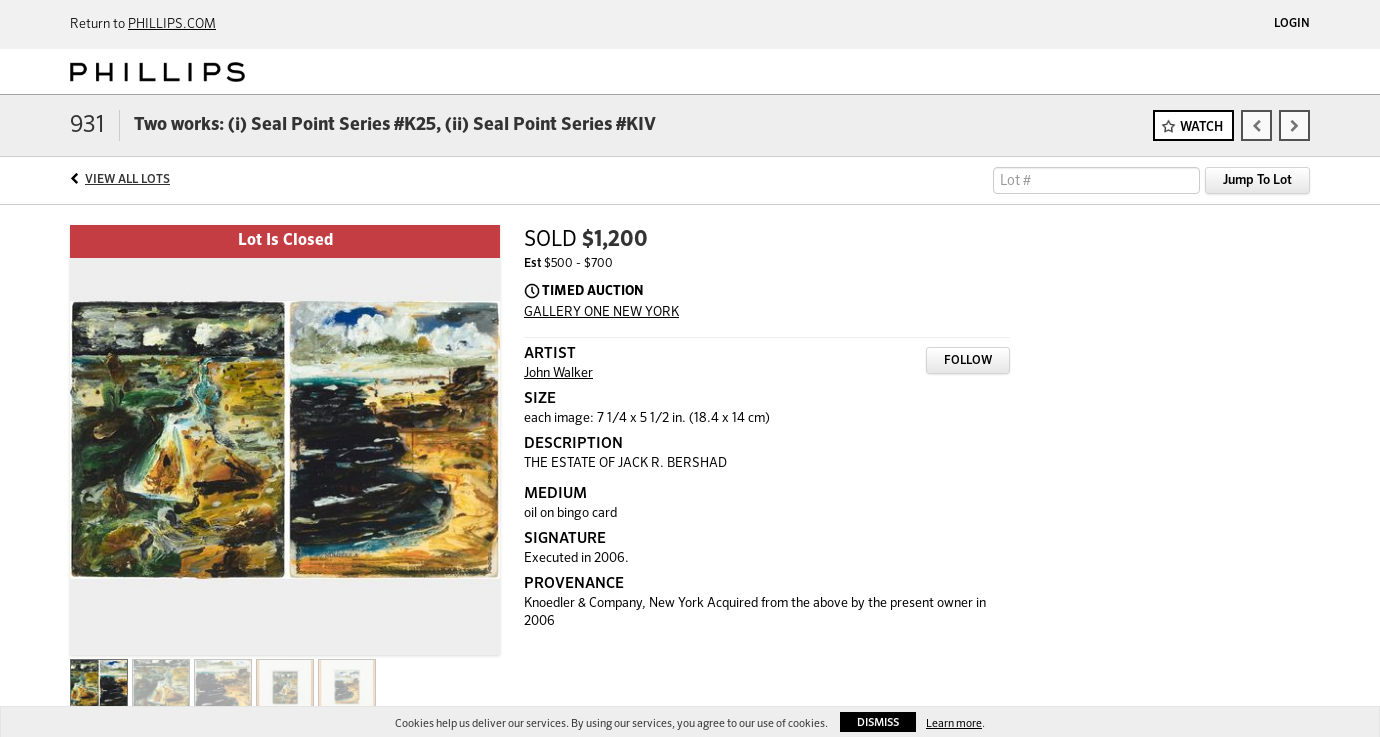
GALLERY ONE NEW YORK (601, 312)
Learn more (954, 723)
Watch (1201, 127)
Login (1292, 24)
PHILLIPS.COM (172, 24)
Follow (968, 361)
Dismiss (878, 722)
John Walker (558, 373)
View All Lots (127, 180)
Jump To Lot (1257, 180)
